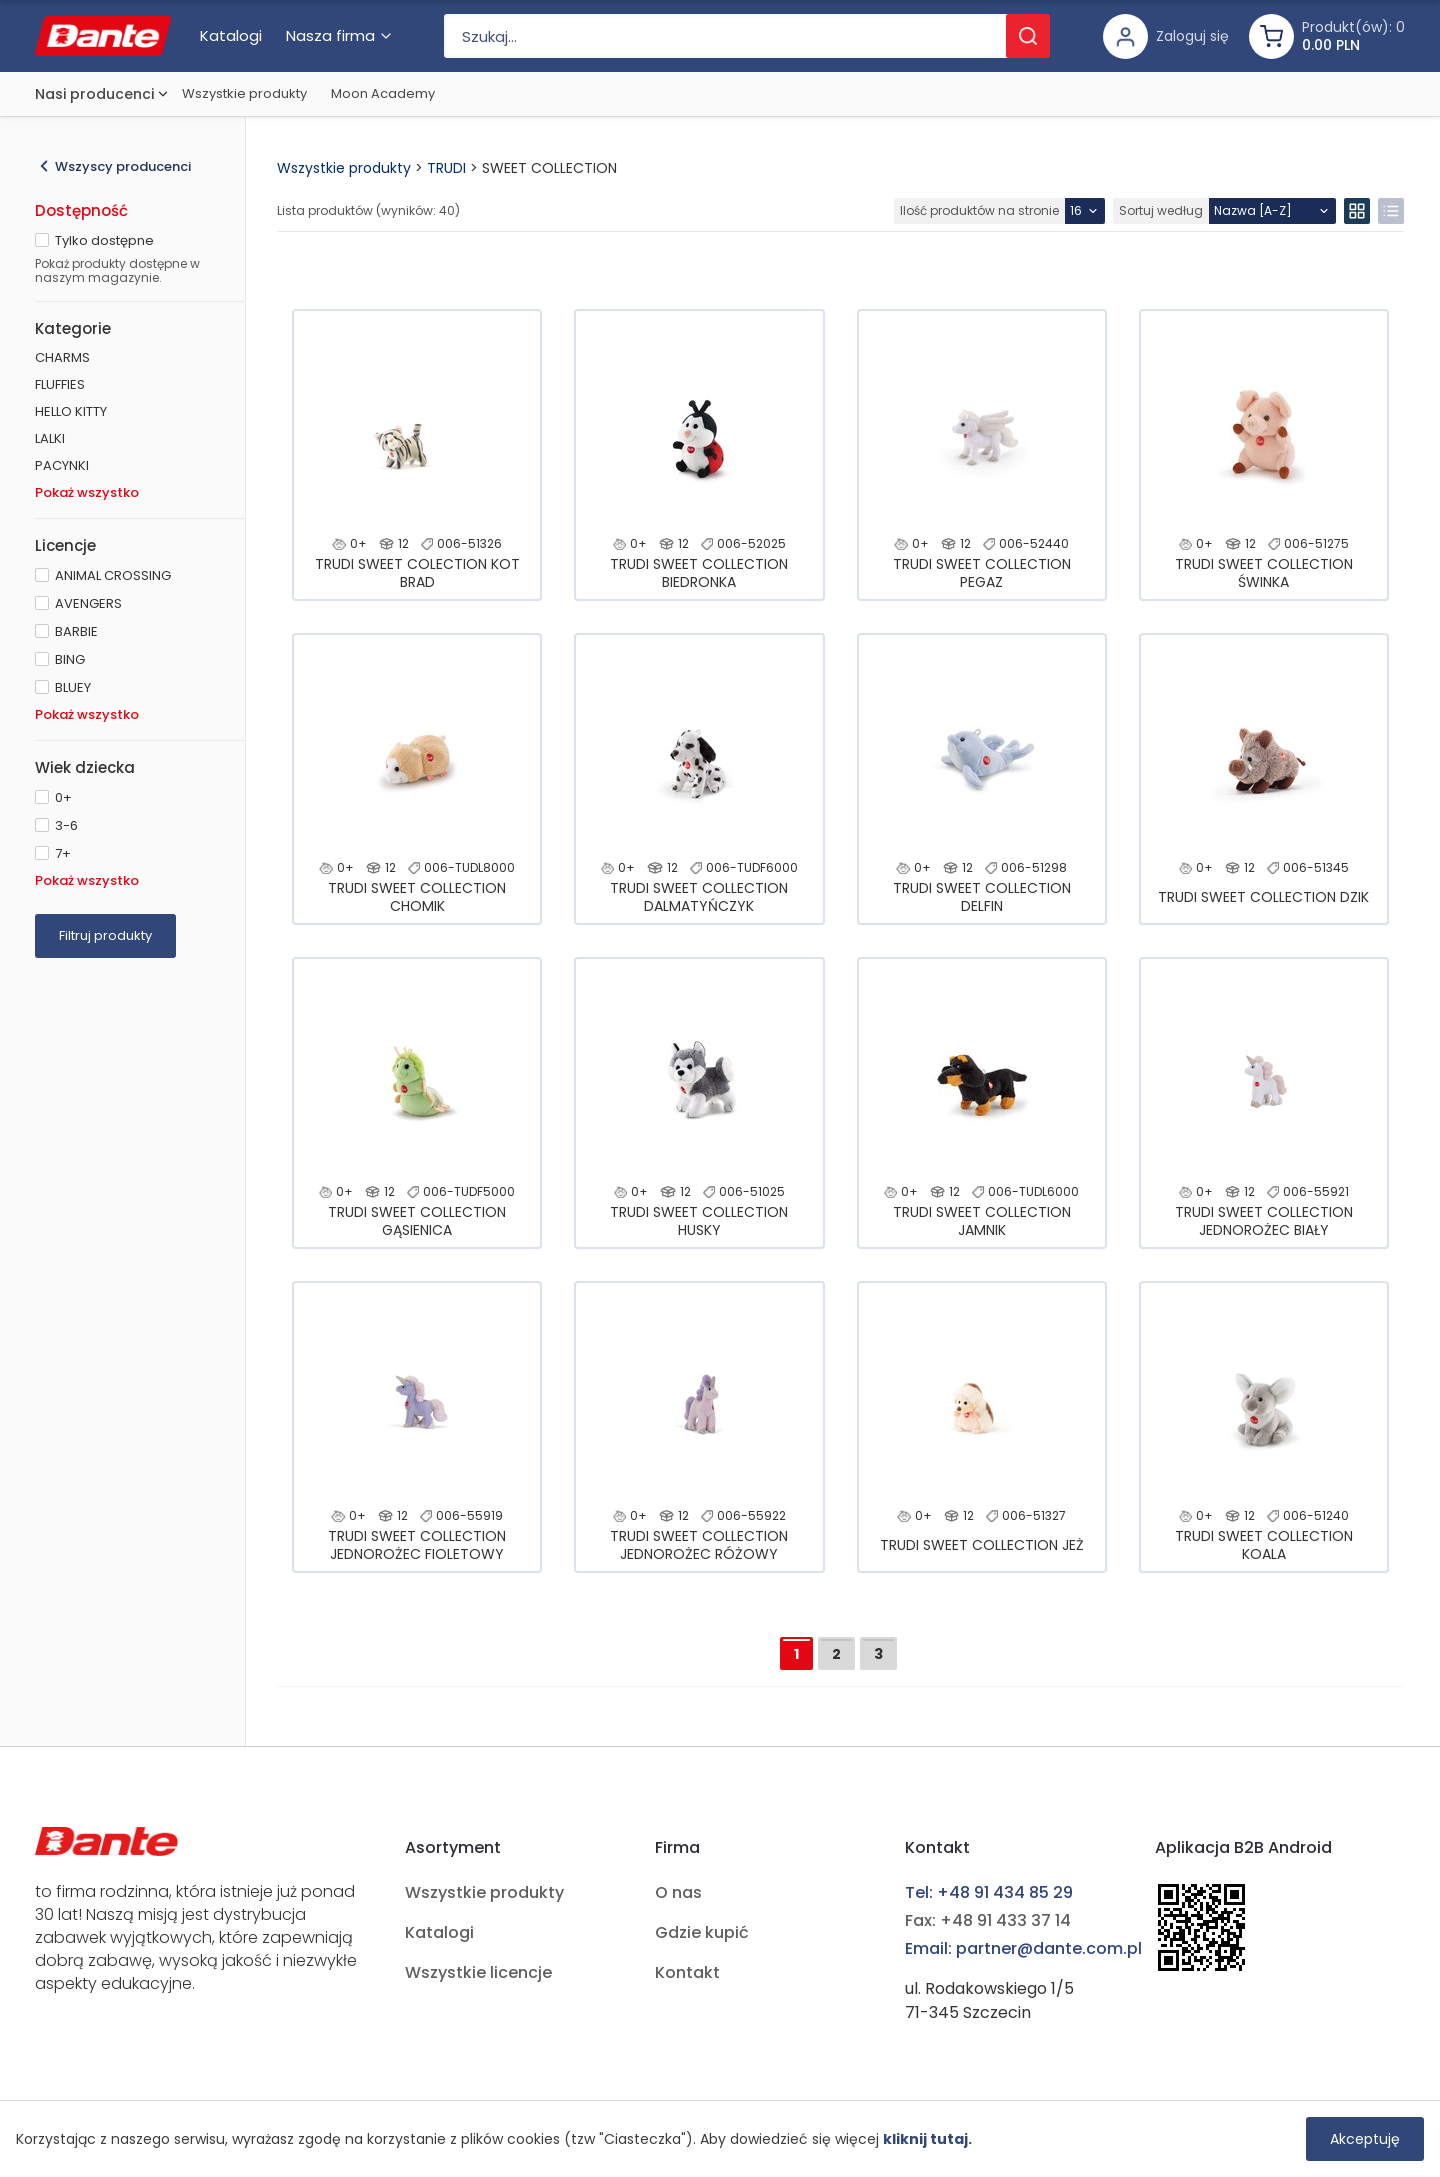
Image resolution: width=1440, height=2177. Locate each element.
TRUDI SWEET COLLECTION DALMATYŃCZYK (699, 897)
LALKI (50, 438)
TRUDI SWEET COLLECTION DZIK (1263, 897)
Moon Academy (383, 93)
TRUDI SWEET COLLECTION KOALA (1264, 1545)
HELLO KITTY (71, 411)
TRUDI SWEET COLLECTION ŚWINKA (1264, 573)
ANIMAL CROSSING (113, 575)
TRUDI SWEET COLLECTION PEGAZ (982, 573)
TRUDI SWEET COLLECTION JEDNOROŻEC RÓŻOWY (699, 1545)
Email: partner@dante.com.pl (1023, 1948)
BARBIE (76, 631)
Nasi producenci (94, 94)
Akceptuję (1365, 2139)
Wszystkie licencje (478, 1972)
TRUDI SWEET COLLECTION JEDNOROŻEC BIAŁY (1264, 1221)
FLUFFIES (60, 384)
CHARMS (62, 357)
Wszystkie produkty (244, 93)
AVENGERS (88, 603)
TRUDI (446, 168)
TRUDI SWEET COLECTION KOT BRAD (417, 573)
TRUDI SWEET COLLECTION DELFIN (982, 897)
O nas (678, 1892)
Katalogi (439, 1932)
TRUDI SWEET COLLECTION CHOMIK (417, 897)
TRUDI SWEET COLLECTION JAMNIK (982, 1221)
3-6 (66, 825)
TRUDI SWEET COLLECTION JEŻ (982, 1545)
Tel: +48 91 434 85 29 (989, 1892)
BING (70, 659)
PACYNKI (62, 465)
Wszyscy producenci (123, 166)
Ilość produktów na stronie (979, 210)
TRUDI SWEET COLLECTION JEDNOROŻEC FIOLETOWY (417, 1545)
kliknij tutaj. (927, 2139)
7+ (63, 853)
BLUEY (73, 687)
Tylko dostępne (104, 240)
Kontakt (687, 1972)
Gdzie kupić (702, 1932)
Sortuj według (1161, 210)
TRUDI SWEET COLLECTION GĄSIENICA (417, 1221)
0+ (63, 797)
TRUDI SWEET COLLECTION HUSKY (699, 1221)
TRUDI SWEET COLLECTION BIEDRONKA (699, 573)
